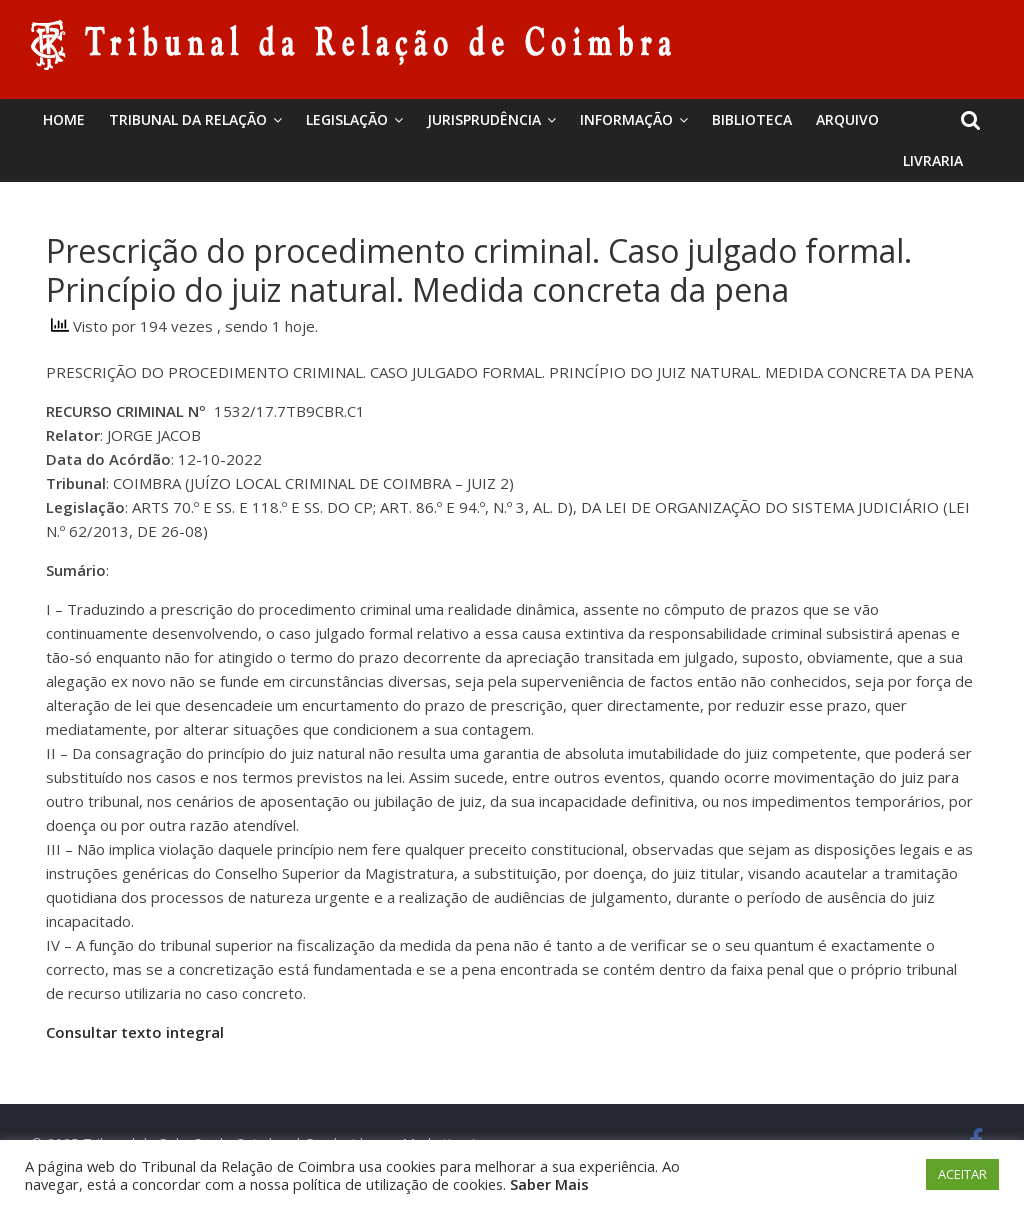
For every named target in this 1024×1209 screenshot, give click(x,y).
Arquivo (847, 119)
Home (64, 119)
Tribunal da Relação (188, 119)
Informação (626, 119)
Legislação (347, 119)
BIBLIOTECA (752, 119)
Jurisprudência (484, 119)
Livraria (933, 160)
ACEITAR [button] (962, 1174)
